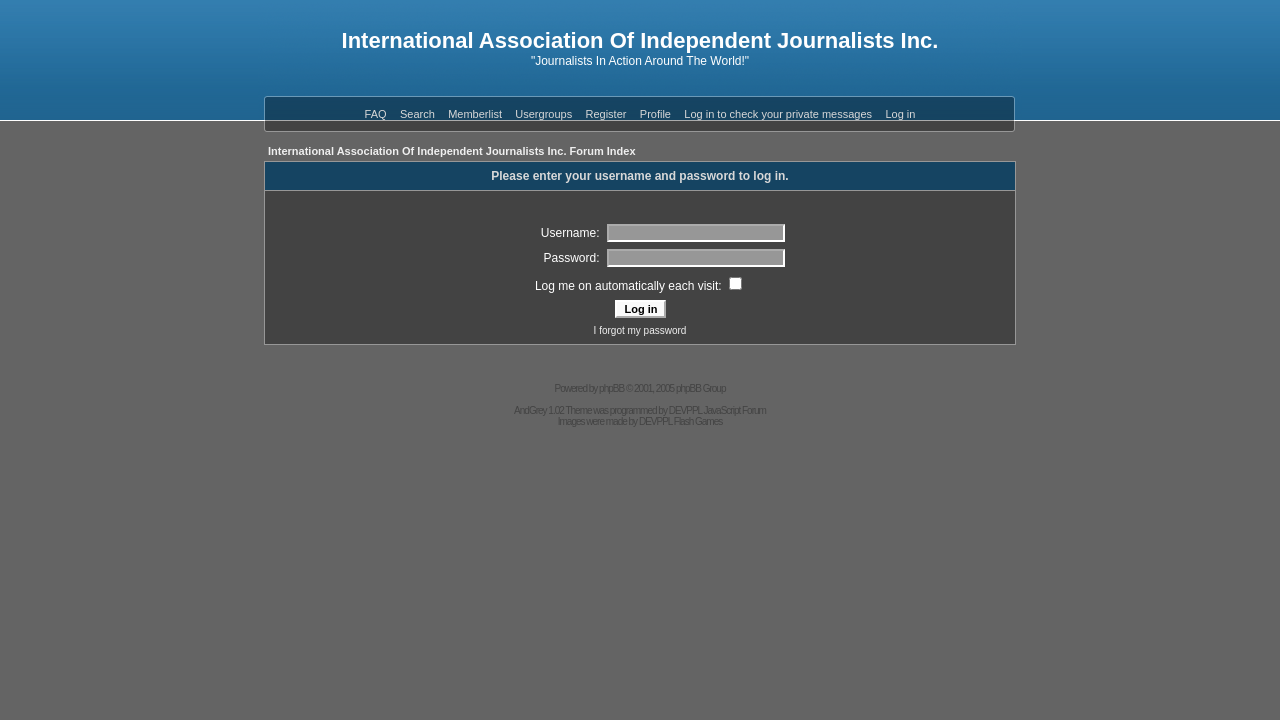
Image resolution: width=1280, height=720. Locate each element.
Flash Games (698, 421)
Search (417, 114)
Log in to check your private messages (778, 114)
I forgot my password (640, 330)
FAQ (376, 114)
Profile (655, 114)
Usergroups (543, 114)
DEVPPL (685, 410)
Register (606, 114)
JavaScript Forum (735, 410)
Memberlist (475, 114)
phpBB (611, 388)
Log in (900, 114)
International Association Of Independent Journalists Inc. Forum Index (452, 151)
